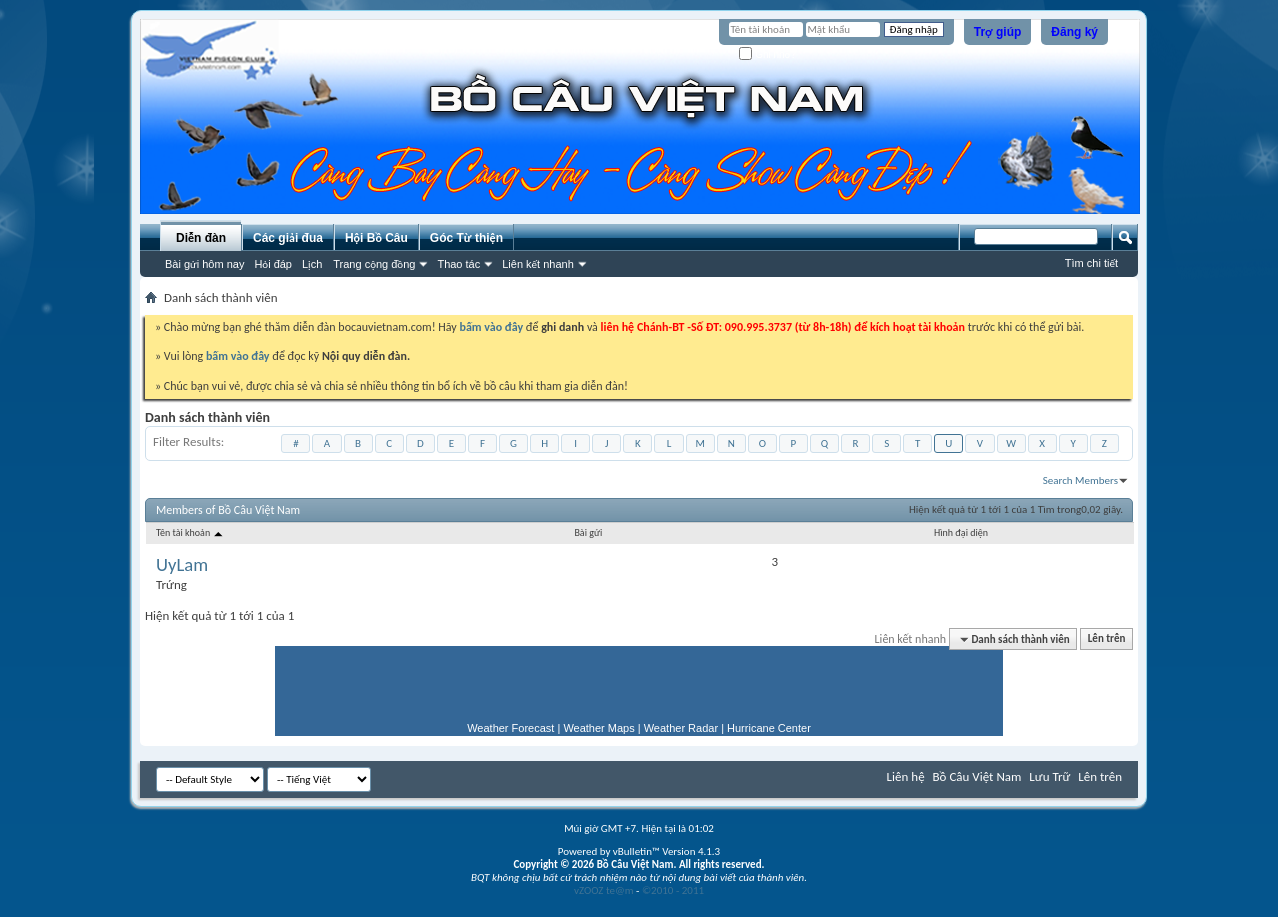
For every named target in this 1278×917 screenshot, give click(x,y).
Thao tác (458, 264)
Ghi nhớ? (767, 54)
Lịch (312, 264)
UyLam (182, 565)
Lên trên (1107, 639)
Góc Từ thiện (466, 238)
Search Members (1080, 480)
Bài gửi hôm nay (204, 264)
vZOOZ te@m (604, 890)
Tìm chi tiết (1091, 263)
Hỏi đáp (273, 264)
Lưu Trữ (1049, 776)
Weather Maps (598, 728)
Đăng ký (1074, 32)
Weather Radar (681, 728)
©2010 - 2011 (673, 890)
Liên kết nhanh (538, 264)
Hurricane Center (769, 728)
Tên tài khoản (190, 532)
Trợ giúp (998, 32)
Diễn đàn (201, 238)
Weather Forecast (510, 728)
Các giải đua (288, 238)
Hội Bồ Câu (376, 238)
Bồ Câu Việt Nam (977, 776)
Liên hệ (906, 776)
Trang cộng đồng (374, 264)
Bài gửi (588, 532)
